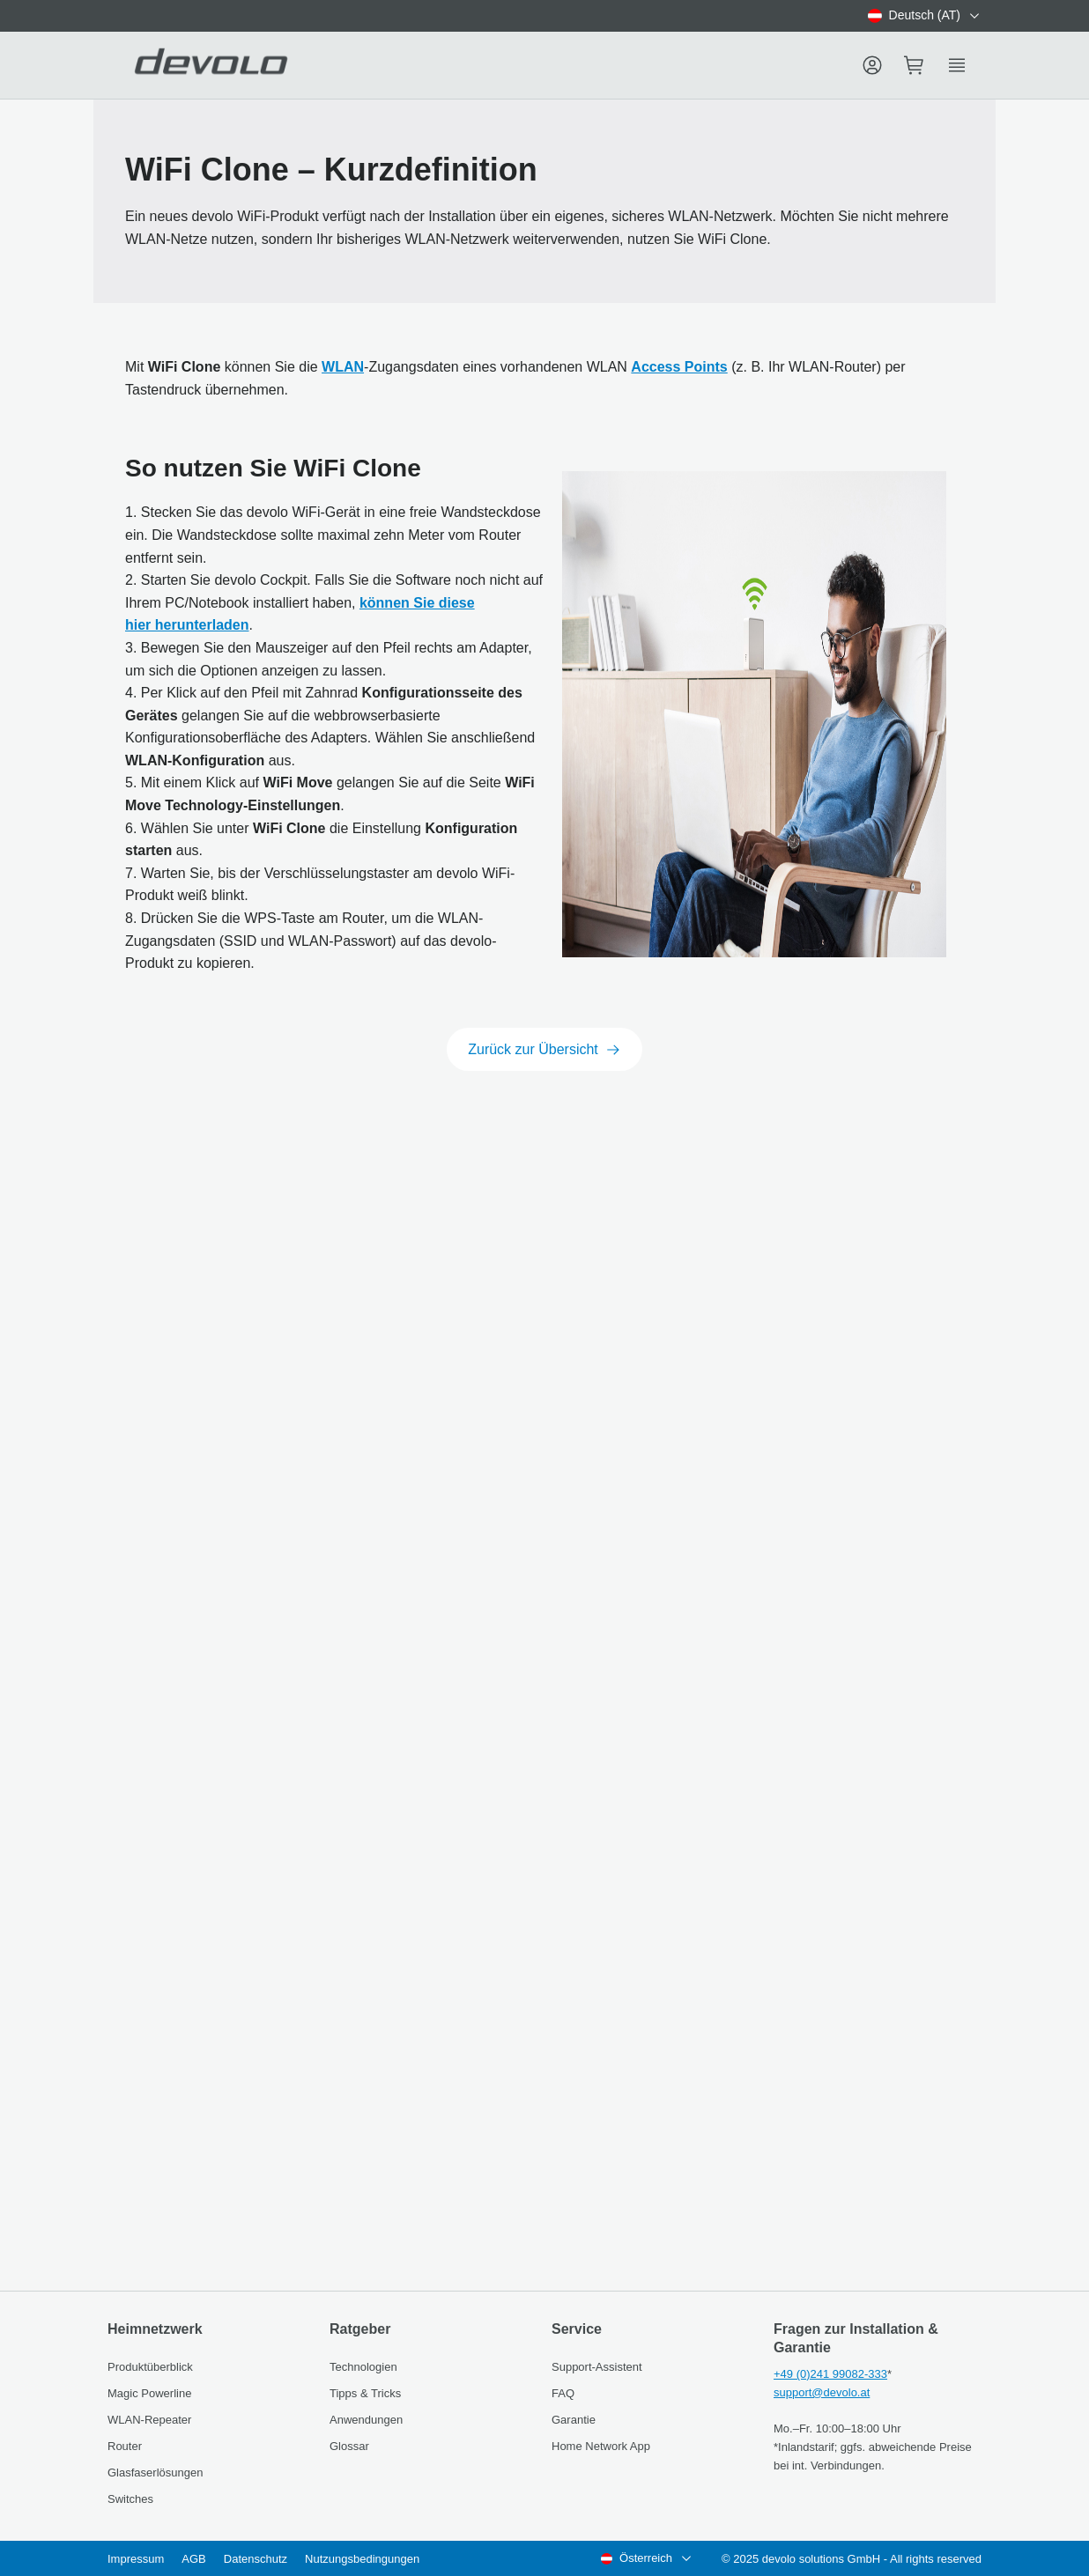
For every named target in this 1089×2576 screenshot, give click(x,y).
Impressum (135, 2558)
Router (124, 2446)
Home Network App (601, 2446)
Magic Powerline (149, 2393)
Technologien (363, 2366)
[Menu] (872, 65)
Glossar (349, 2446)
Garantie (574, 2419)
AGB (193, 2558)
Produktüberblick (150, 2366)
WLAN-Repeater (149, 2419)
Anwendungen (366, 2419)
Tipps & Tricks (365, 2393)
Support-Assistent (597, 2366)
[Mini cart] (914, 65)
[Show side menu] (956, 65)
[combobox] (925, 16)
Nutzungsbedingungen (362, 2558)
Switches (130, 2499)
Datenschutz (255, 2558)
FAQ (563, 2393)
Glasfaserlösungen (155, 2472)
